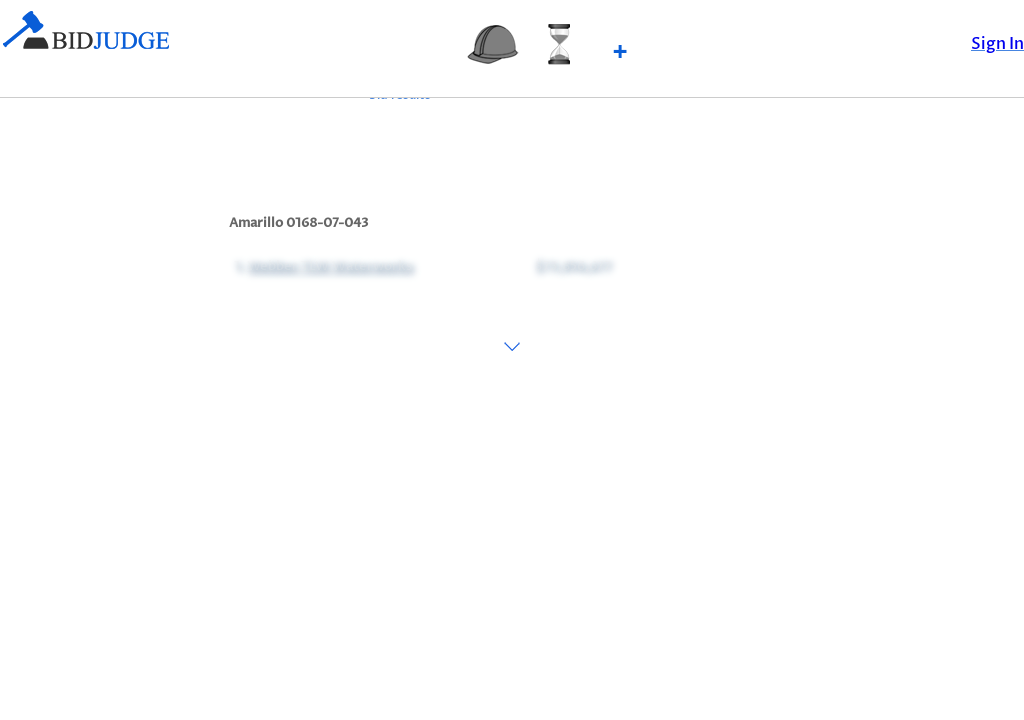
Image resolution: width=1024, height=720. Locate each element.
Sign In (997, 44)
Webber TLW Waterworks (329, 266)
